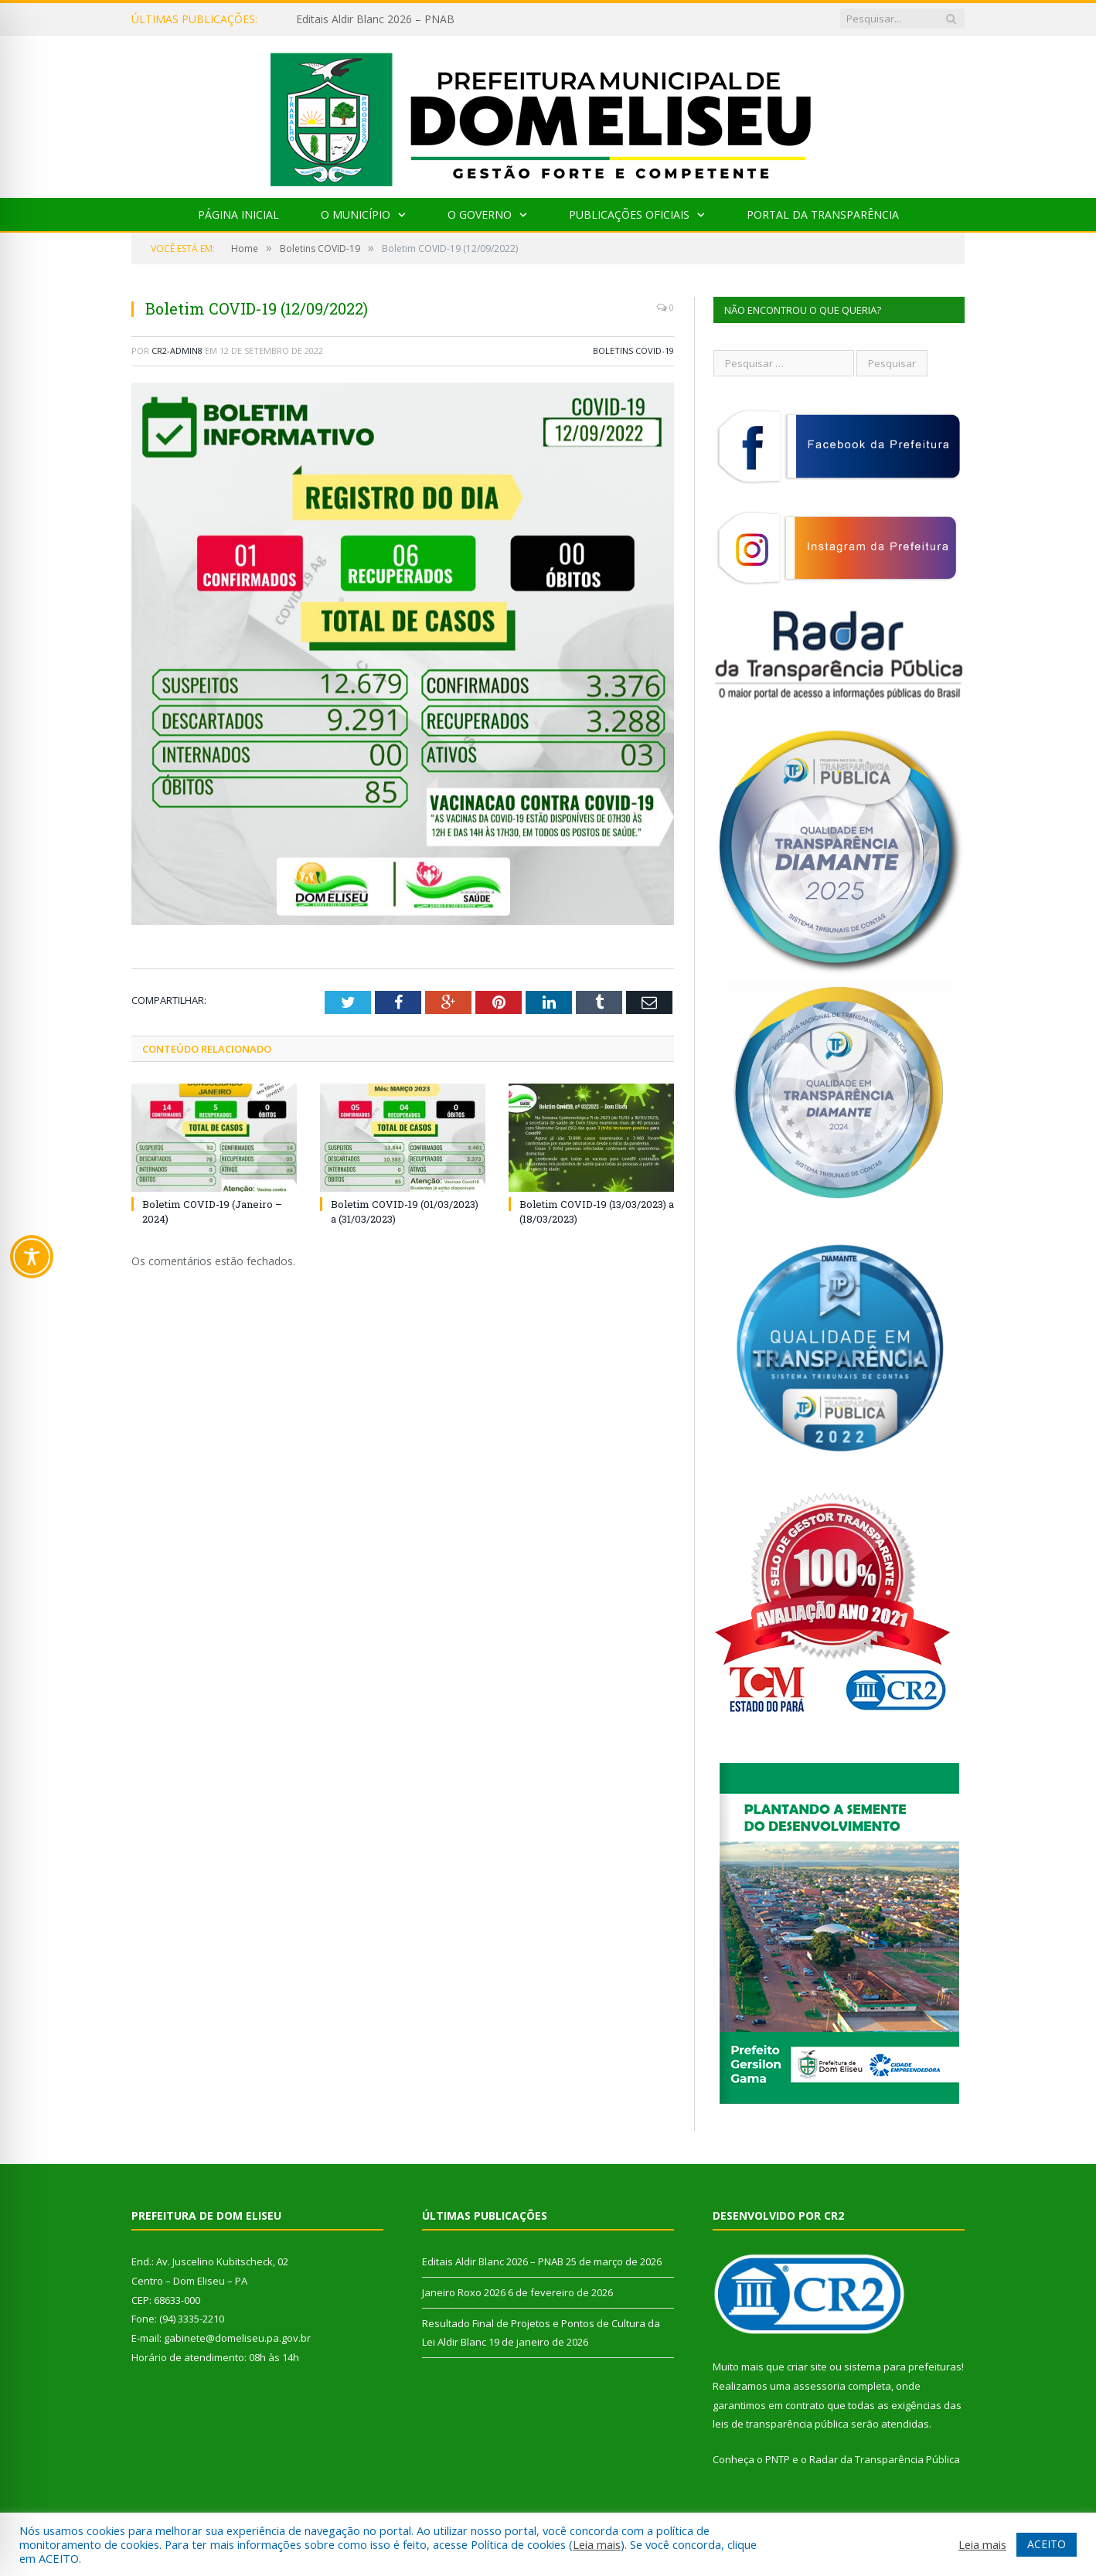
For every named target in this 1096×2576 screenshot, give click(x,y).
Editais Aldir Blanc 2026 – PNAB (375, 19)
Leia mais (597, 2544)
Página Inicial (238, 214)
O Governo (480, 214)
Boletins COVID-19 (633, 350)
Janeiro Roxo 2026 (463, 2292)
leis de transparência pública (781, 2424)
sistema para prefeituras (903, 2367)
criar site (807, 2367)
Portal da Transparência (823, 214)
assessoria (819, 2386)
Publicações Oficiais (629, 214)
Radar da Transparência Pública (884, 2459)
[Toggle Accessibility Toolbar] (32, 1257)
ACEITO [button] (1046, 2544)
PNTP (777, 2459)
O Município (355, 214)
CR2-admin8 (177, 350)
